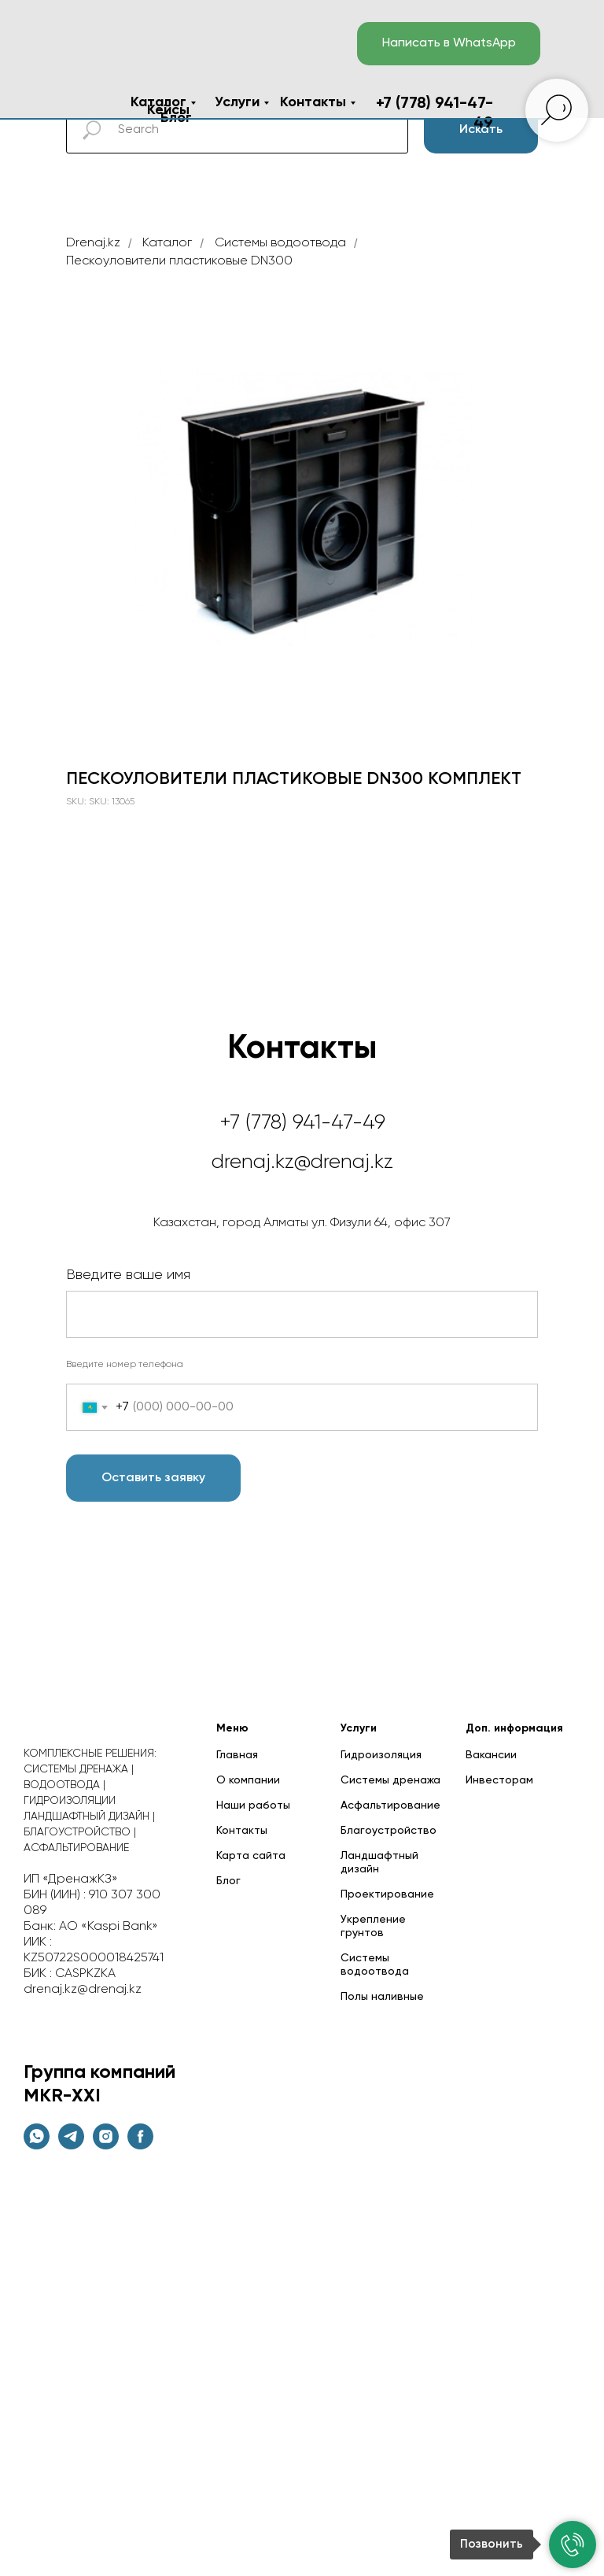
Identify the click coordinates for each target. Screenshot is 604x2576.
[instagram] (106, 2145)
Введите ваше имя (128, 1275)
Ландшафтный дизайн (379, 1862)
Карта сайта (250, 1855)
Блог (228, 1881)
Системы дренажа (390, 1780)
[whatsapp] (37, 2145)
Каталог (158, 102)
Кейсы (168, 110)
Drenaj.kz (93, 243)
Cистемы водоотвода (280, 243)
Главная (237, 1755)
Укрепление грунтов (373, 1926)
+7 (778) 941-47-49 (302, 1123)
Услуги (237, 102)
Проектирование (387, 1894)
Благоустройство (388, 1830)
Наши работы (253, 1805)
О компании (248, 1780)
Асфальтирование (390, 1805)
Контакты (313, 102)
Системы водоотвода (375, 1965)
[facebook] (140, 2145)
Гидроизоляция (381, 1755)
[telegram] (71, 2145)
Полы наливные (382, 1996)
